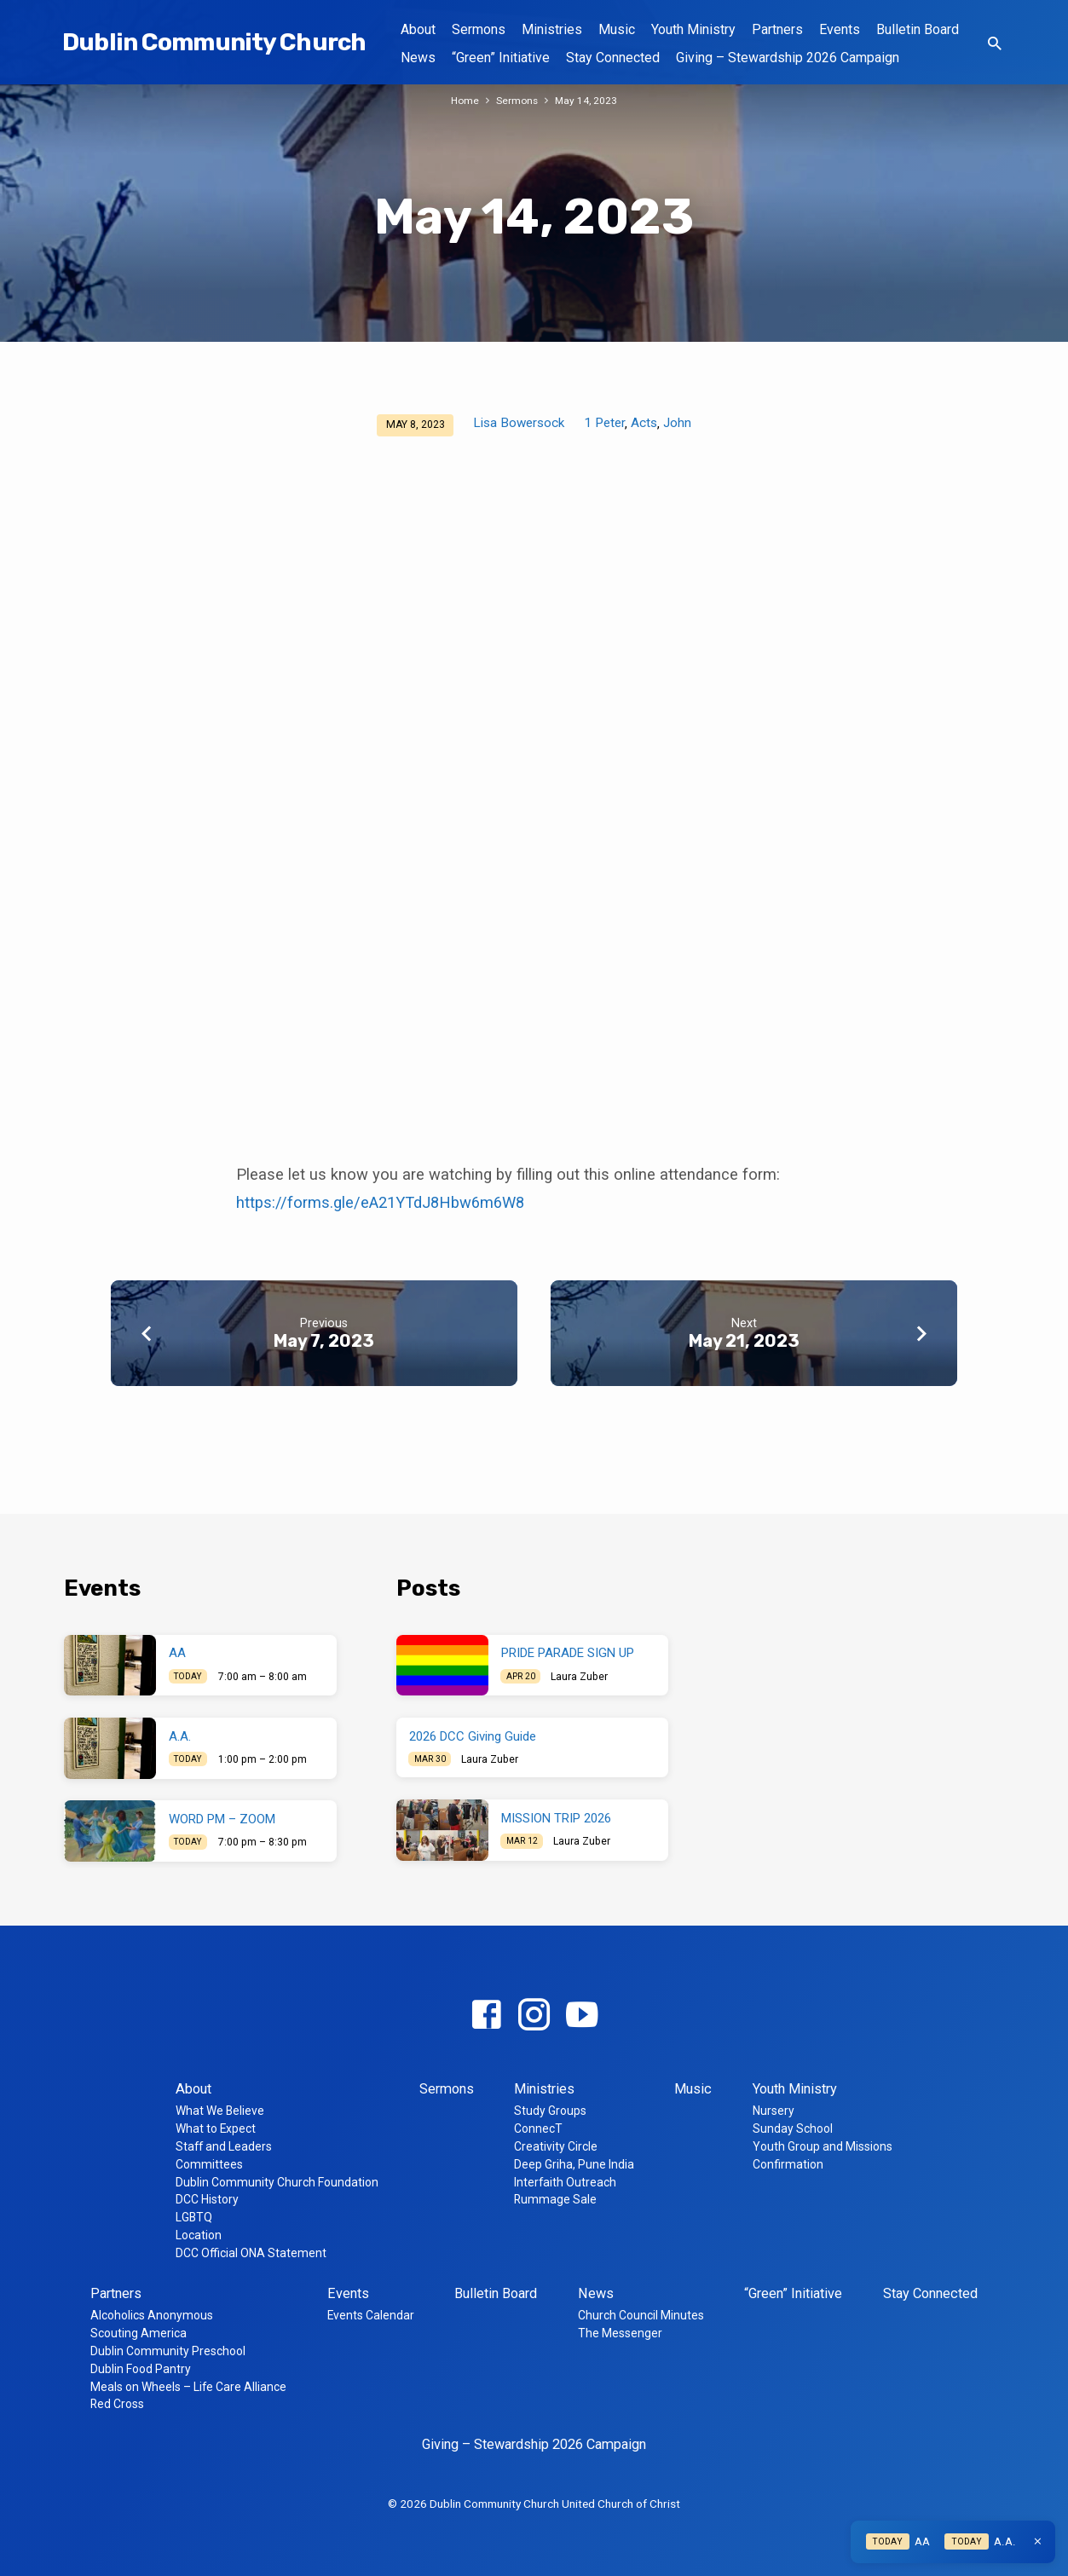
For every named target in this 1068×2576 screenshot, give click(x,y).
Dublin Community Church (214, 42)
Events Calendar (370, 2315)
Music (616, 29)
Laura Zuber (579, 1677)
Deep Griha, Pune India (574, 2164)
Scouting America (138, 2333)
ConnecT (538, 2128)
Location (199, 2235)
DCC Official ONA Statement (251, 2253)
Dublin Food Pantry (140, 2369)
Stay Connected (613, 57)
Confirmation (788, 2164)
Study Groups (550, 2110)
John (677, 422)
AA (177, 1653)
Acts (644, 422)
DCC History (207, 2199)
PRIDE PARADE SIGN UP (567, 1653)
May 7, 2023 (324, 1341)
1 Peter (604, 422)
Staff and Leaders (224, 2146)
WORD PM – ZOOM (222, 1819)
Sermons (478, 29)
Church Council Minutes (641, 2315)
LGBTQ (194, 2217)
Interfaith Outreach (565, 2182)
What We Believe (220, 2110)
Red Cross (117, 2404)
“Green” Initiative (501, 57)
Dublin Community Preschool (167, 2351)
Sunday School (793, 2128)
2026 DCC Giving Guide (472, 1736)
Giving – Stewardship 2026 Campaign (787, 57)
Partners (777, 29)
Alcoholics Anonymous (151, 2315)
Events (839, 29)
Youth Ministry (693, 29)
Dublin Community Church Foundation (277, 2182)
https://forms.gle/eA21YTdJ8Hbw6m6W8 (380, 1202)
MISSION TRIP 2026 (556, 1818)
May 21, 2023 (744, 1341)
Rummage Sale (555, 2199)
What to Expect (216, 2128)
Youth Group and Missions (822, 2146)
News (418, 57)
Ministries (552, 29)
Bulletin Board (917, 29)
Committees (209, 2164)
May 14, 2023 (588, 100)
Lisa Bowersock (518, 422)
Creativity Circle (556, 2146)
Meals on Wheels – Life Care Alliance (188, 2387)
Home (463, 100)
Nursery (773, 2110)
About (418, 29)
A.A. (180, 1736)
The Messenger (620, 2333)
